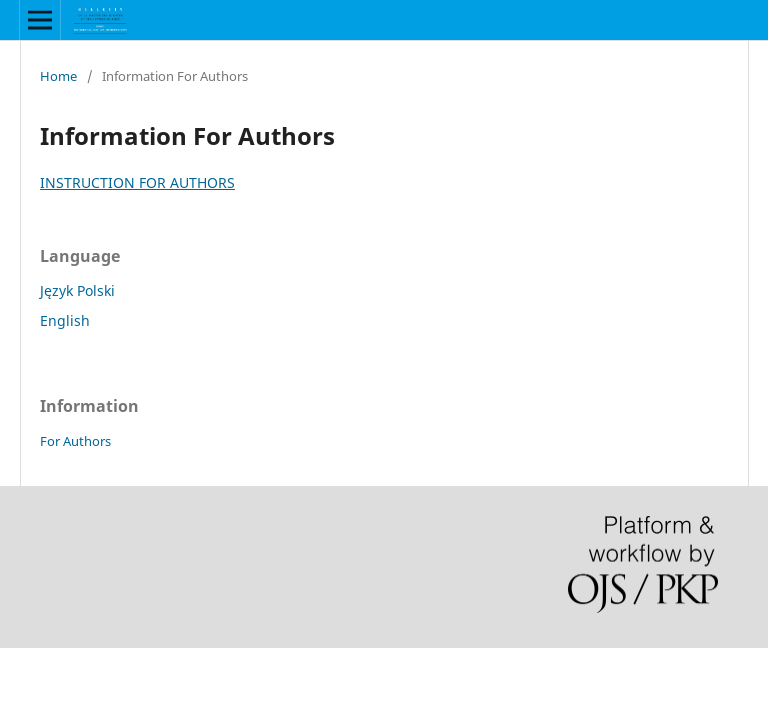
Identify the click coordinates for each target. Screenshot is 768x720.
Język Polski (77, 290)
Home (58, 76)
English (65, 320)
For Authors (75, 441)
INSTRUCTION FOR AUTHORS (137, 182)
